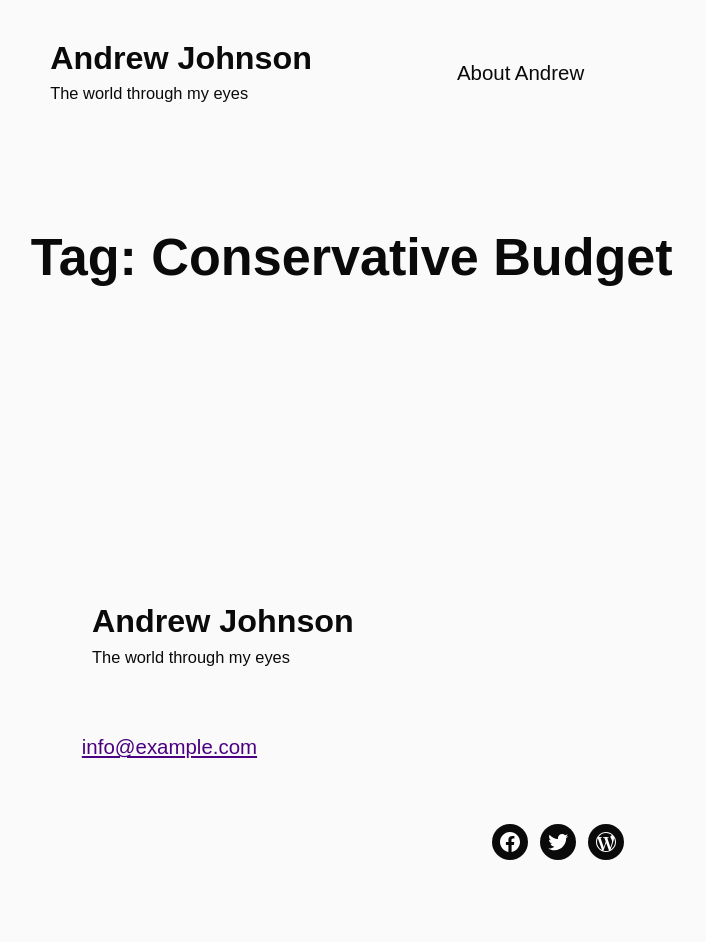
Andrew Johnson (181, 58)
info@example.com (169, 746)
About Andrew (520, 72)
